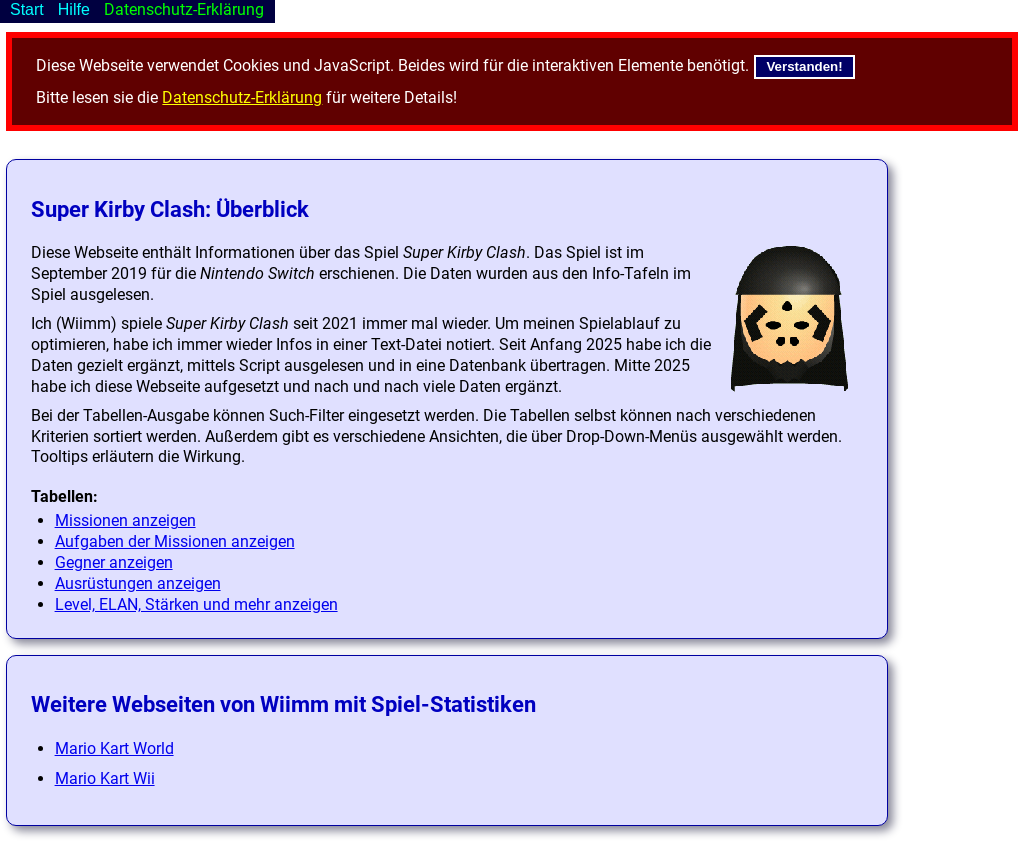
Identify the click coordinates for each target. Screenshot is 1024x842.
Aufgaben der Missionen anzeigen (175, 541)
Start (27, 9)
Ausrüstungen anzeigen (138, 583)
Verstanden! (804, 66)
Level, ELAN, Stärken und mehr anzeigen (196, 604)
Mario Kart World (114, 748)
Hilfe (74, 9)
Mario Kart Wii (105, 778)
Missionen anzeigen (125, 520)
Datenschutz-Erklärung (242, 97)
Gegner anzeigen (114, 562)
